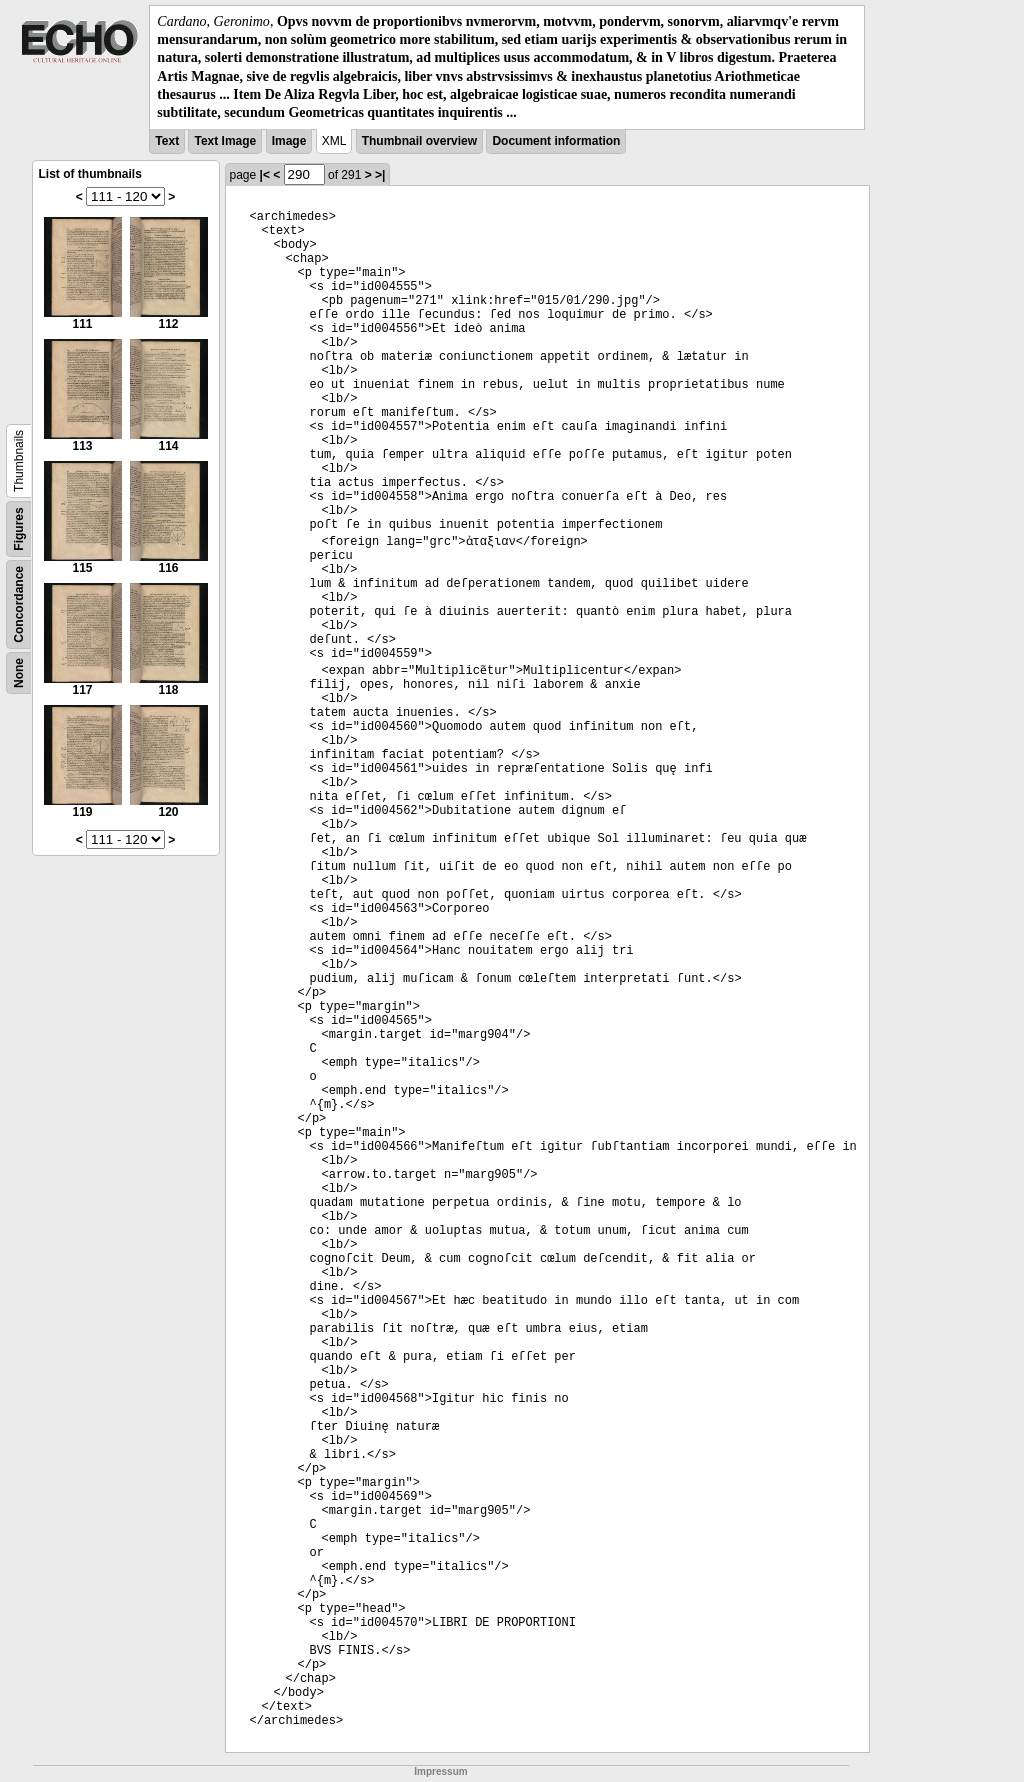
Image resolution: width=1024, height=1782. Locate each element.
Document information (556, 141)
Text (167, 141)
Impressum (440, 1771)
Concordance (19, 604)
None (19, 673)
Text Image (225, 141)
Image (289, 141)
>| (380, 175)
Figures (19, 528)
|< (265, 175)
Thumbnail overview (419, 141)
